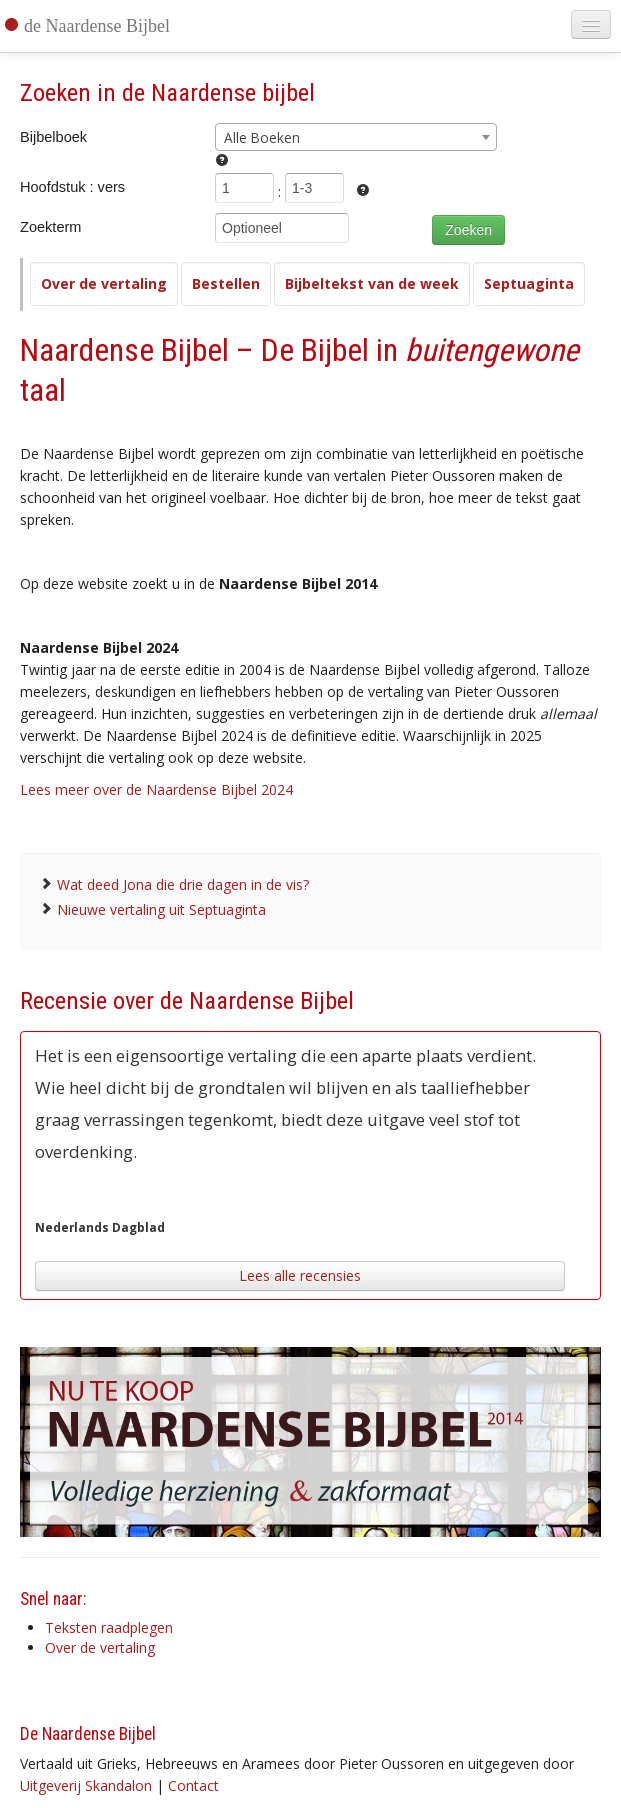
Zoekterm (50, 227)
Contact (193, 1785)
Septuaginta (529, 283)
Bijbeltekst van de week (372, 283)
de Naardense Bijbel (97, 26)
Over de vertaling (104, 283)
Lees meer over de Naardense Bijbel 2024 (156, 789)
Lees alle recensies (300, 1275)
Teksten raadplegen (109, 1627)
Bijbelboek (53, 137)
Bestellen (226, 283)
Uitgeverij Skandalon (86, 1785)
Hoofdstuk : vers (72, 187)
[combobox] (356, 137)
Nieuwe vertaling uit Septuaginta (161, 909)
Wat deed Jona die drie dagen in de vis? (183, 884)
